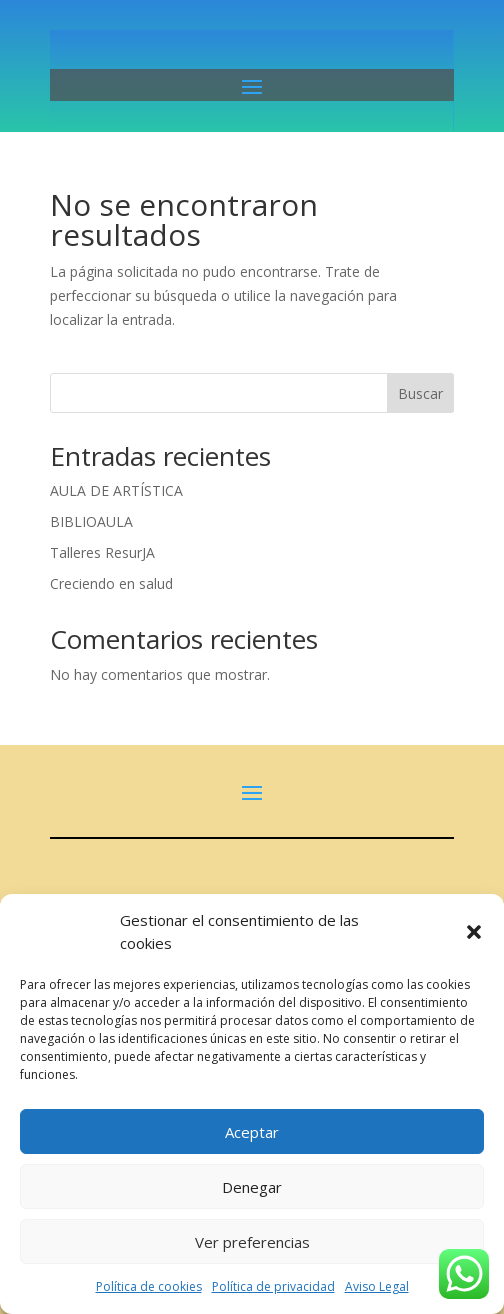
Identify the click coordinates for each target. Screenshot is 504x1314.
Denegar (252, 1187)
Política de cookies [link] (149, 1286)
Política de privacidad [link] (273, 1286)
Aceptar (252, 1132)
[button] (474, 932)
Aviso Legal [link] (377, 1286)
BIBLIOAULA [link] (91, 521)
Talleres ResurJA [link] (102, 552)
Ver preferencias (252, 1242)
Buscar (420, 393)
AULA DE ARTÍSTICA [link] (116, 490)
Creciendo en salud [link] (111, 583)
